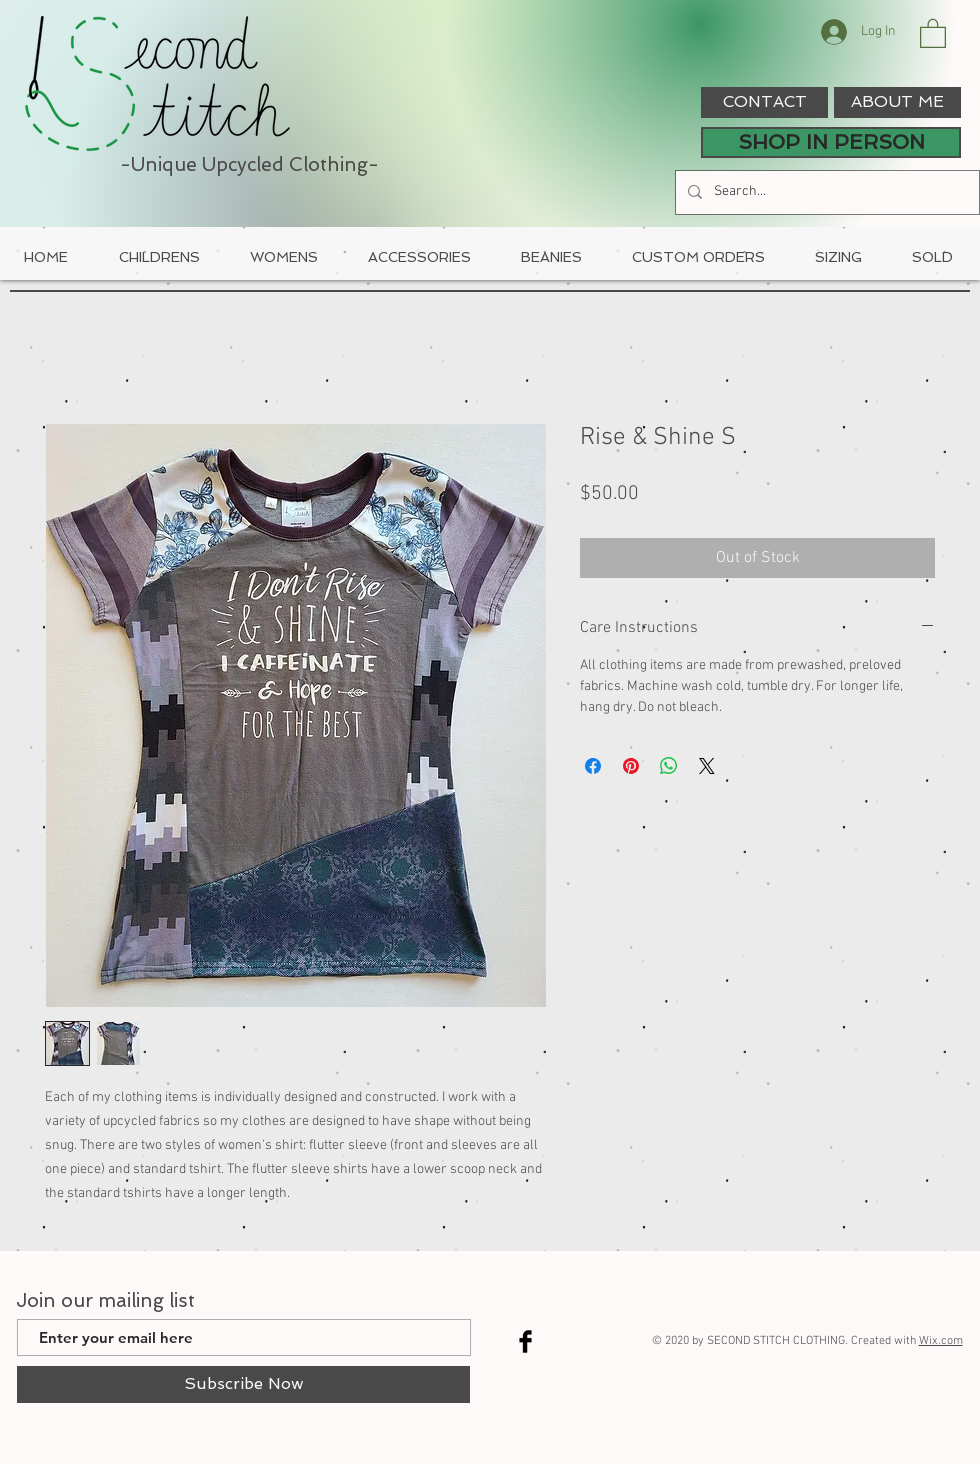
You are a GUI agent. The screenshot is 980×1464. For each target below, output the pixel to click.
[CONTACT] (764, 102)
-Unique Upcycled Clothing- (249, 164)
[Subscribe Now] (243, 1384)
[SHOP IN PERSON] (831, 142)
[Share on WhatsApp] (669, 766)
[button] (933, 32)
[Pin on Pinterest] (631, 766)
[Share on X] (707, 766)
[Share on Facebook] (593, 766)
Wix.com (941, 1341)
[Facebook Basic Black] (525, 1341)
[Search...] (825, 192)
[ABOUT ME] (897, 102)
